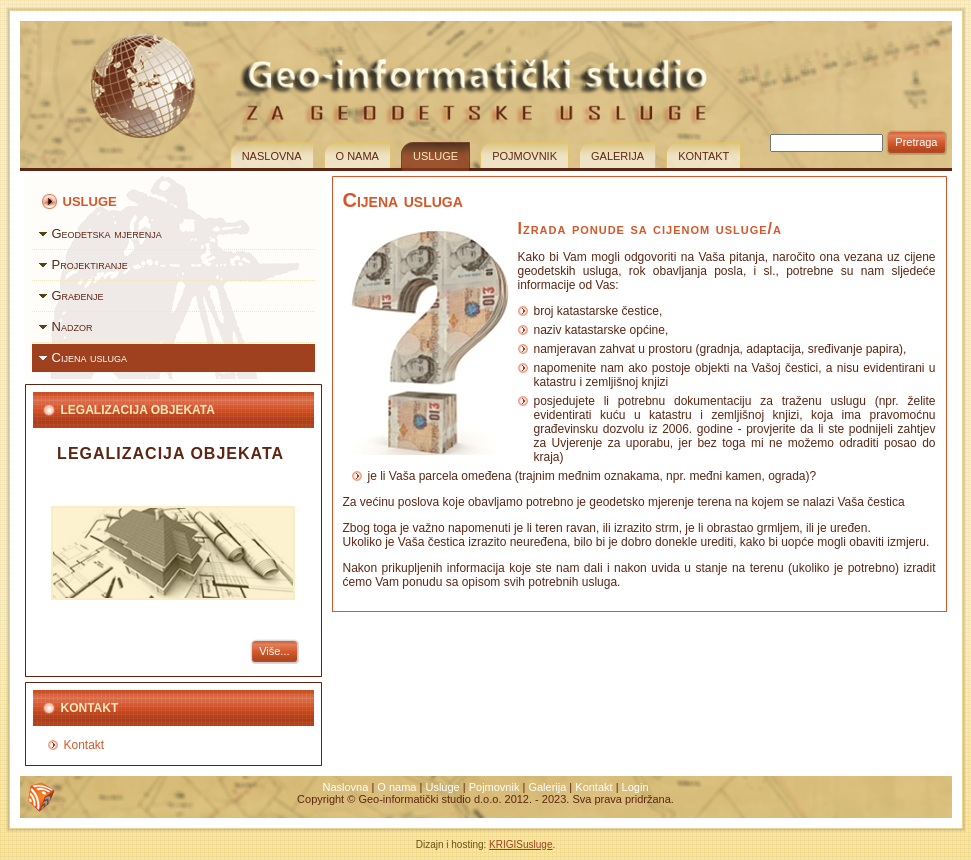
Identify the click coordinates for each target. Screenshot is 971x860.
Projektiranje (90, 264)
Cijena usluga (90, 357)
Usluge (435, 156)
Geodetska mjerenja (107, 233)
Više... (274, 651)
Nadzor (72, 326)
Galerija (617, 156)
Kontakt (703, 156)
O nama (357, 156)
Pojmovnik (524, 156)
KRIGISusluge (520, 844)
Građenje (78, 295)
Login (635, 787)
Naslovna (272, 156)
